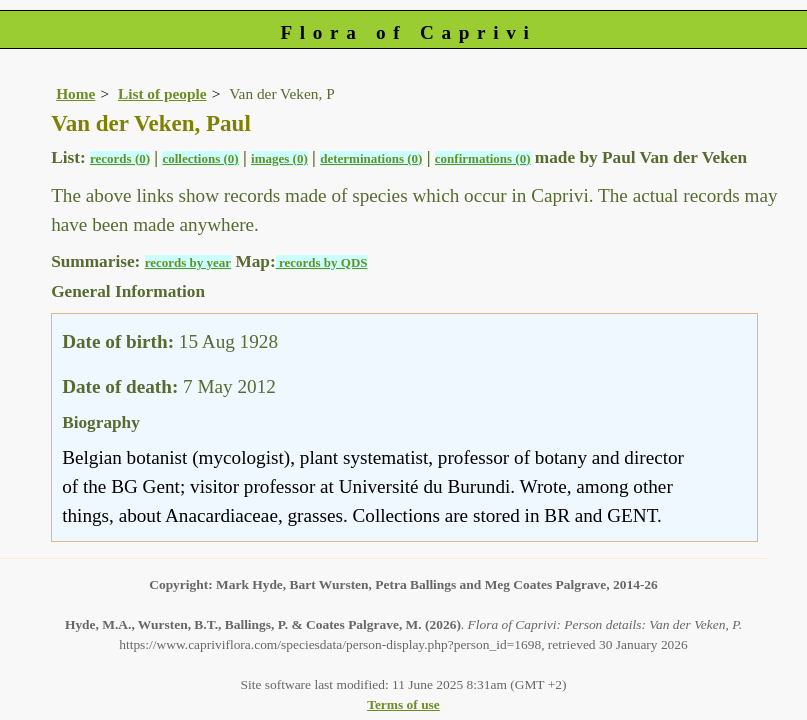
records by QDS (322, 262)
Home (75, 93)
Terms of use (403, 704)
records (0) (120, 158)
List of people (162, 93)
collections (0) (200, 158)
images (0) (279, 158)
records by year (188, 262)
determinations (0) (371, 158)
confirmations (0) (483, 158)
